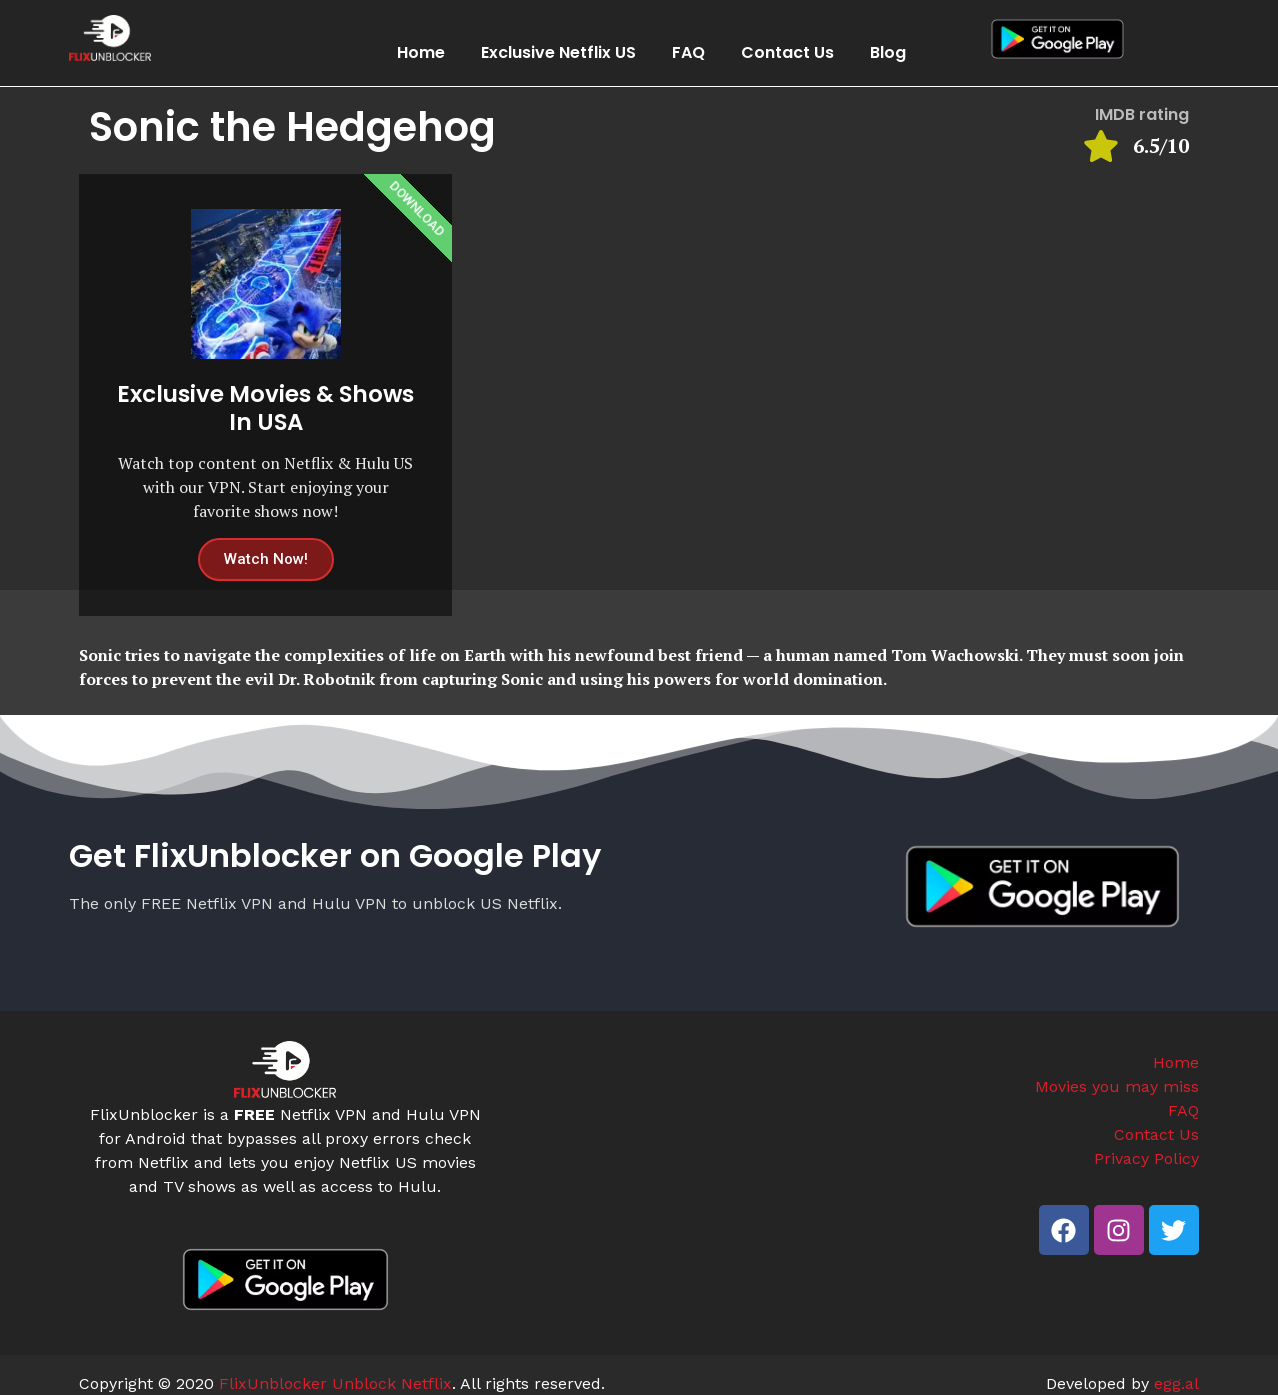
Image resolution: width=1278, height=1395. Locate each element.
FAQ (688, 52)
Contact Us (787, 52)
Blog (888, 52)
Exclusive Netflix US (558, 52)
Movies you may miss (1117, 1086)
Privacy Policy (1146, 1158)
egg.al (1176, 1383)
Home (421, 52)
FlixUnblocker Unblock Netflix (335, 1383)
